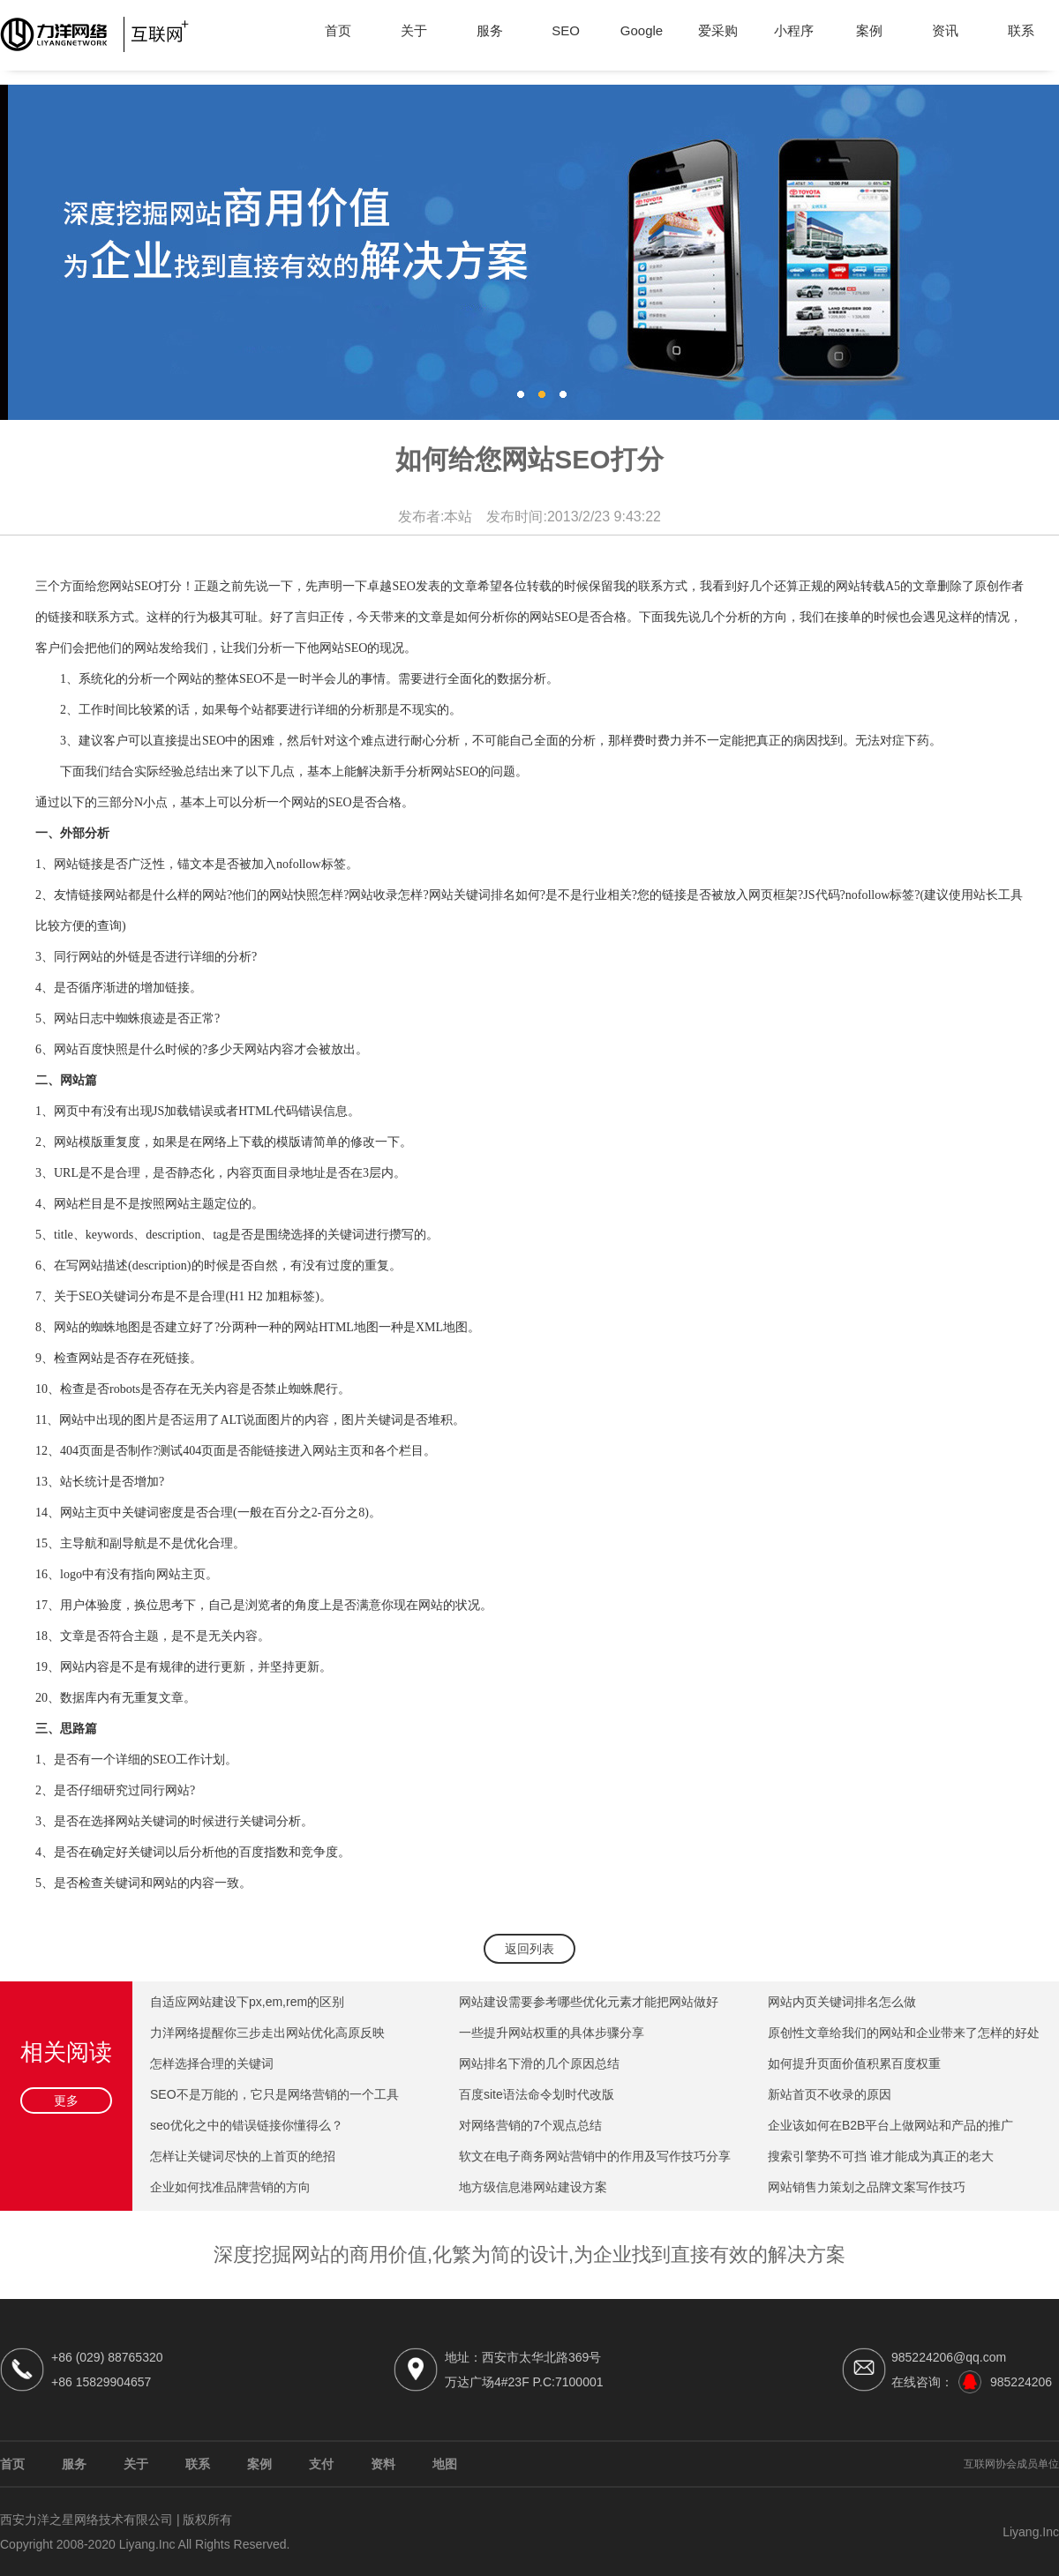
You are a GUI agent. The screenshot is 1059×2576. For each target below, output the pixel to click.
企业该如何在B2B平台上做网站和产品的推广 (890, 2125)
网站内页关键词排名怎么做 (842, 2002)
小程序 (794, 30)
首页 (338, 30)
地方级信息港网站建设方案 (533, 2187)
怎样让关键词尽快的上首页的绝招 (242, 2156)
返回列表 (529, 1949)
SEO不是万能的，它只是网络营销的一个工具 (274, 2094)
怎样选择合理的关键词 (212, 2063)
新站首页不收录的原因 (829, 2094)
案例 (869, 30)
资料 (383, 2464)
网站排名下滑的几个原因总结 (539, 2063)
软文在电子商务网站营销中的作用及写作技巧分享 (595, 2156)
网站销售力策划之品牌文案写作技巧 (866, 2187)
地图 (444, 2464)
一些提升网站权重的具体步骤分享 (551, 2033)
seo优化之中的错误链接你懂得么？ (246, 2125)
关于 (414, 30)
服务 (490, 30)
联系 (1021, 30)
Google (641, 30)
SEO (566, 30)
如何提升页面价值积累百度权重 (854, 2063)
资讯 (945, 30)
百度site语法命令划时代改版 (536, 2094)
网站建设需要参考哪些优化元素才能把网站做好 (588, 2002)
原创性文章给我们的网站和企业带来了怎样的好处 (904, 2033)
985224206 (1021, 2382)
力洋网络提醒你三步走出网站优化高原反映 (267, 2033)
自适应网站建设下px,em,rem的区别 (247, 2002)
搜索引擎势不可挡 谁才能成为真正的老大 (881, 2156)
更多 (66, 2100)
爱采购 (718, 30)
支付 (321, 2464)
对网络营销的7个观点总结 (530, 2125)
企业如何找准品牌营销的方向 (230, 2187)
